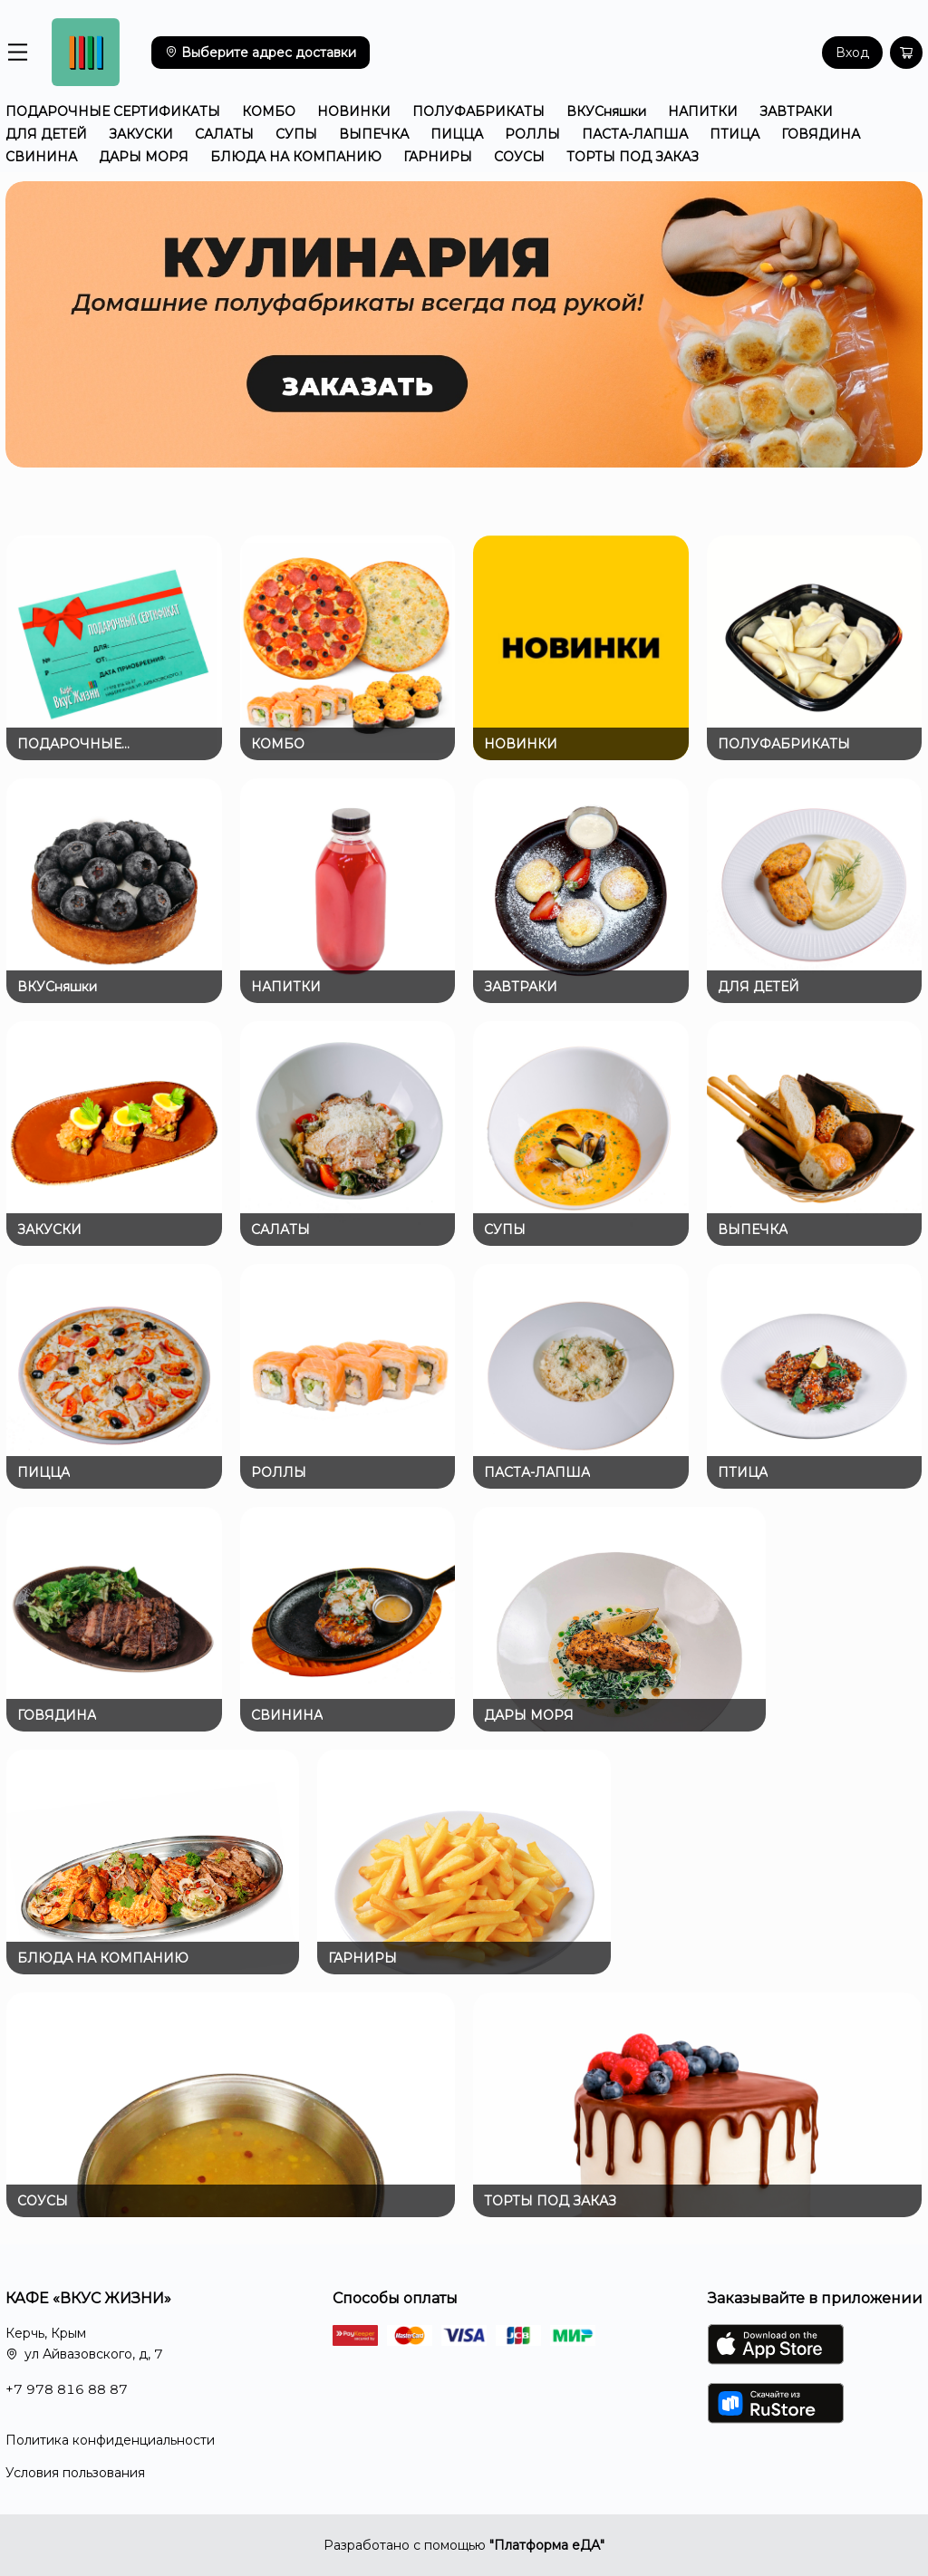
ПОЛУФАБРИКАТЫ (478, 111)
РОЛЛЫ (532, 134)
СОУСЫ (519, 157)
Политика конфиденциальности (110, 2440)
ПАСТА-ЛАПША (635, 134)
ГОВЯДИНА (820, 134)
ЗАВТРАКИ (796, 111)
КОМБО (268, 111)
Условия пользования (75, 2473)
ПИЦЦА (456, 134)
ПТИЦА (734, 134)
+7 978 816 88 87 (66, 2389)
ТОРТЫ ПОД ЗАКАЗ (632, 157)
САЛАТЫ (224, 134)
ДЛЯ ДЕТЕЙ (46, 134)
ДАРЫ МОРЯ (143, 157)
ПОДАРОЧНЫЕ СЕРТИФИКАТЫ (112, 111)
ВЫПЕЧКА (374, 134)
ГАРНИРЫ (437, 157)
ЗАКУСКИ (141, 134)
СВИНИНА (41, 157)
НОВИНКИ (354, 111)
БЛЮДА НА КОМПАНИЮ (296, 157)
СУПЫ (296, 134)
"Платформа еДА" (546, 2545)
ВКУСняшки (606, 111)
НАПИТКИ (703, 111)
